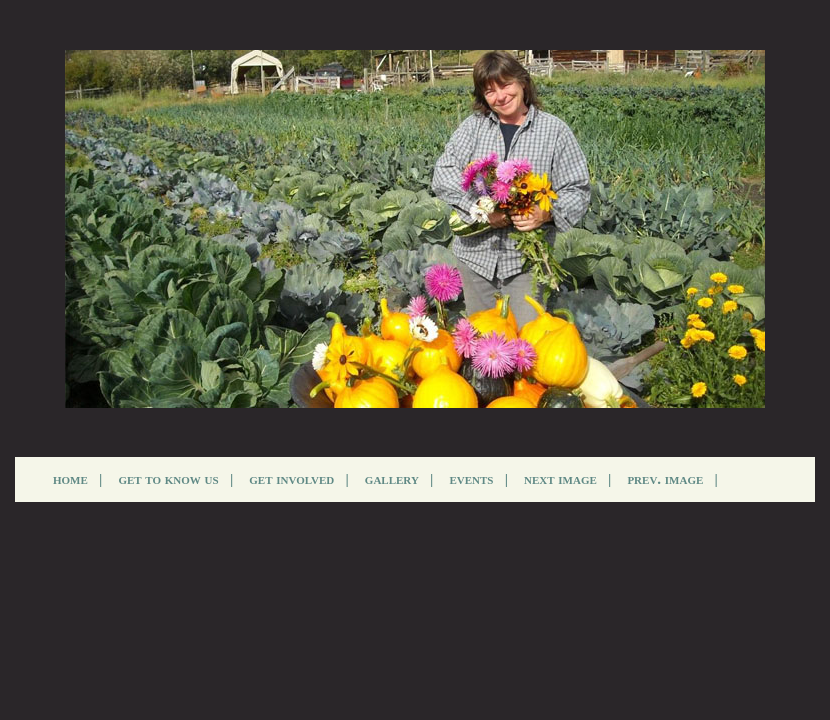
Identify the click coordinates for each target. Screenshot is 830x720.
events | (478, 479)
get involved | (299, 479)
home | (77, 479)
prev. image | (672, 479)
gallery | (399, 479)
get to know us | (175, 479)
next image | (567, 479)
